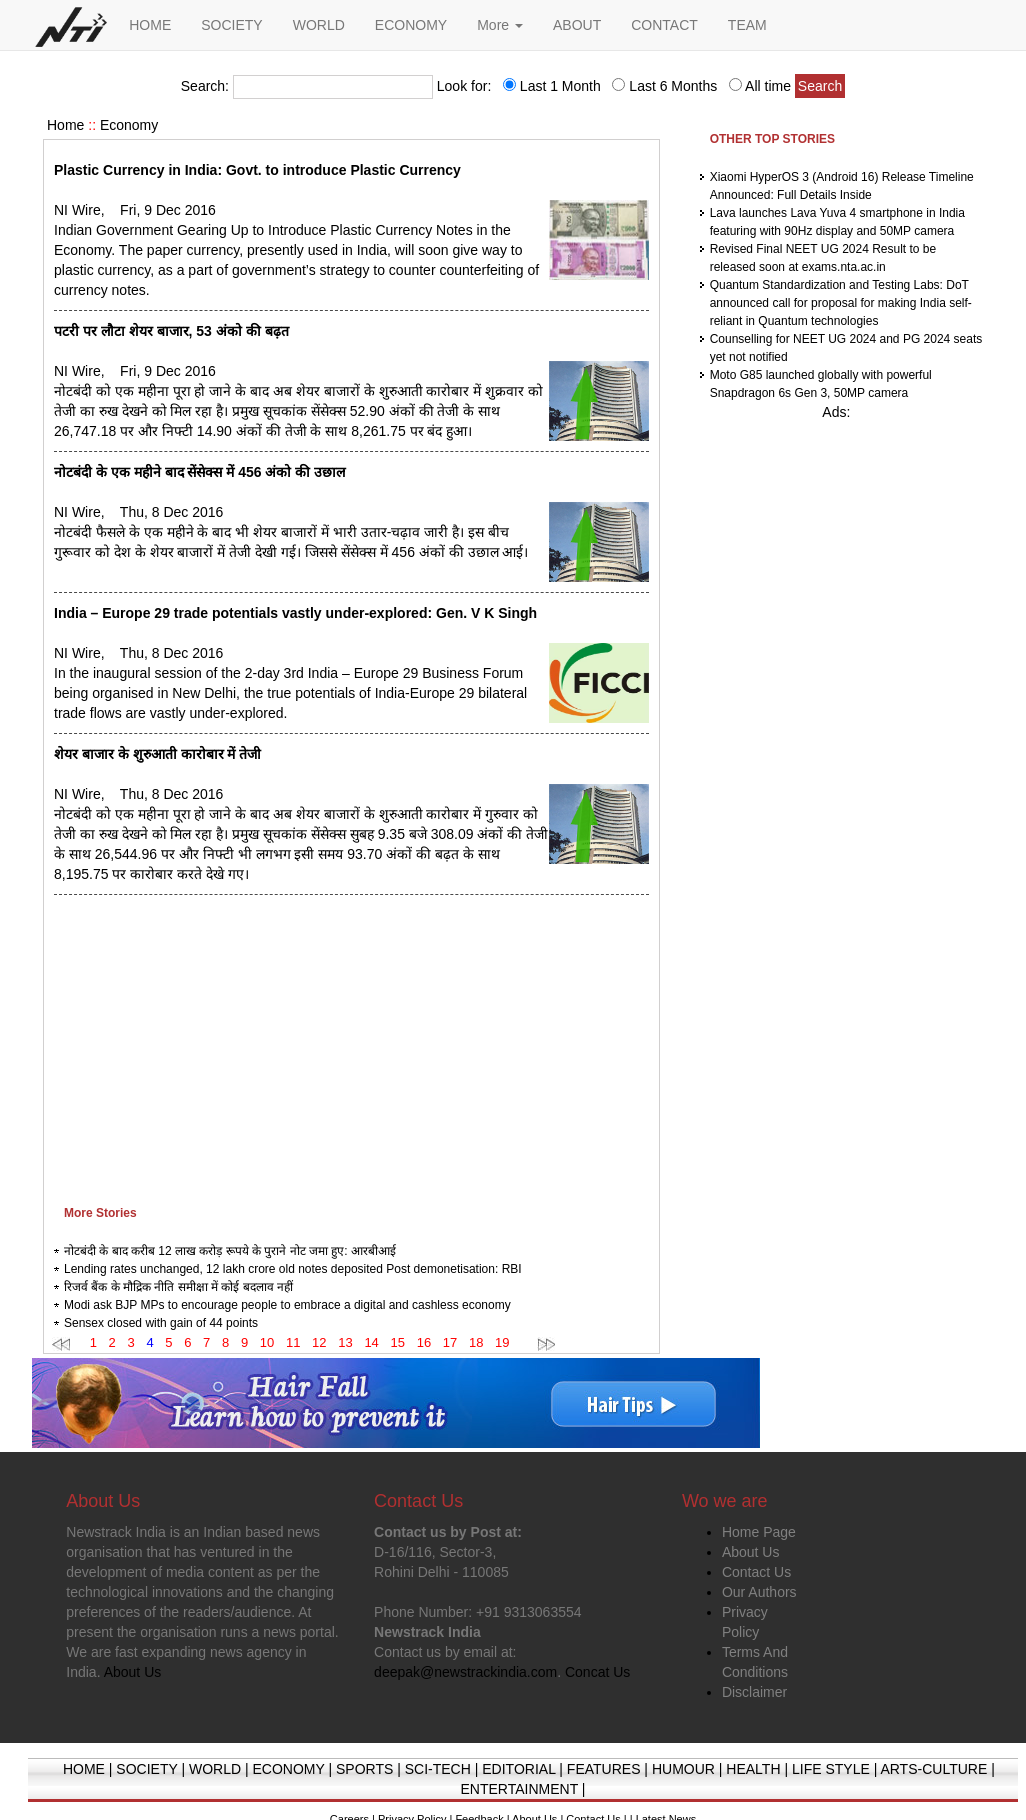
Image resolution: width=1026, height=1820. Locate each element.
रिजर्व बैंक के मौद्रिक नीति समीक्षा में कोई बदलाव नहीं (178, 1287)
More (500, 25)
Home (65, 125)
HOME (150, 25)
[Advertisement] (351, 1045)
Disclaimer (754, 1692)
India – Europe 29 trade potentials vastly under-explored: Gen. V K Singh (295, 613)
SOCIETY (231, 25)
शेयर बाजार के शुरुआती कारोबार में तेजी (157, 754)
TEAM (747, 25)
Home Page (759, 1532)
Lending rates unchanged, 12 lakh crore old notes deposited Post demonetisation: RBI (293, 1269)
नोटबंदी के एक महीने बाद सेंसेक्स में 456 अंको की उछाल (199, 472)
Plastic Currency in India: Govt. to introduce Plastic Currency (257, 170)
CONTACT (664, 25)
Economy (129, 125)
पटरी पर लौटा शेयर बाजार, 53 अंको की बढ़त (171, 331)
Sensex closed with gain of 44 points (161, 1323)
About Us (751, 1552)
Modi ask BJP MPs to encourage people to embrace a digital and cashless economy (287, 1305)
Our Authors (759, 1592)
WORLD (319, 25)
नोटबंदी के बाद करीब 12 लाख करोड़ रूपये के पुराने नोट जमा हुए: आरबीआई (230, 1251)
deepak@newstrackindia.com (465, 1672)
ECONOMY (411, 25)
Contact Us (756, 1572)
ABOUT (577, 25)
